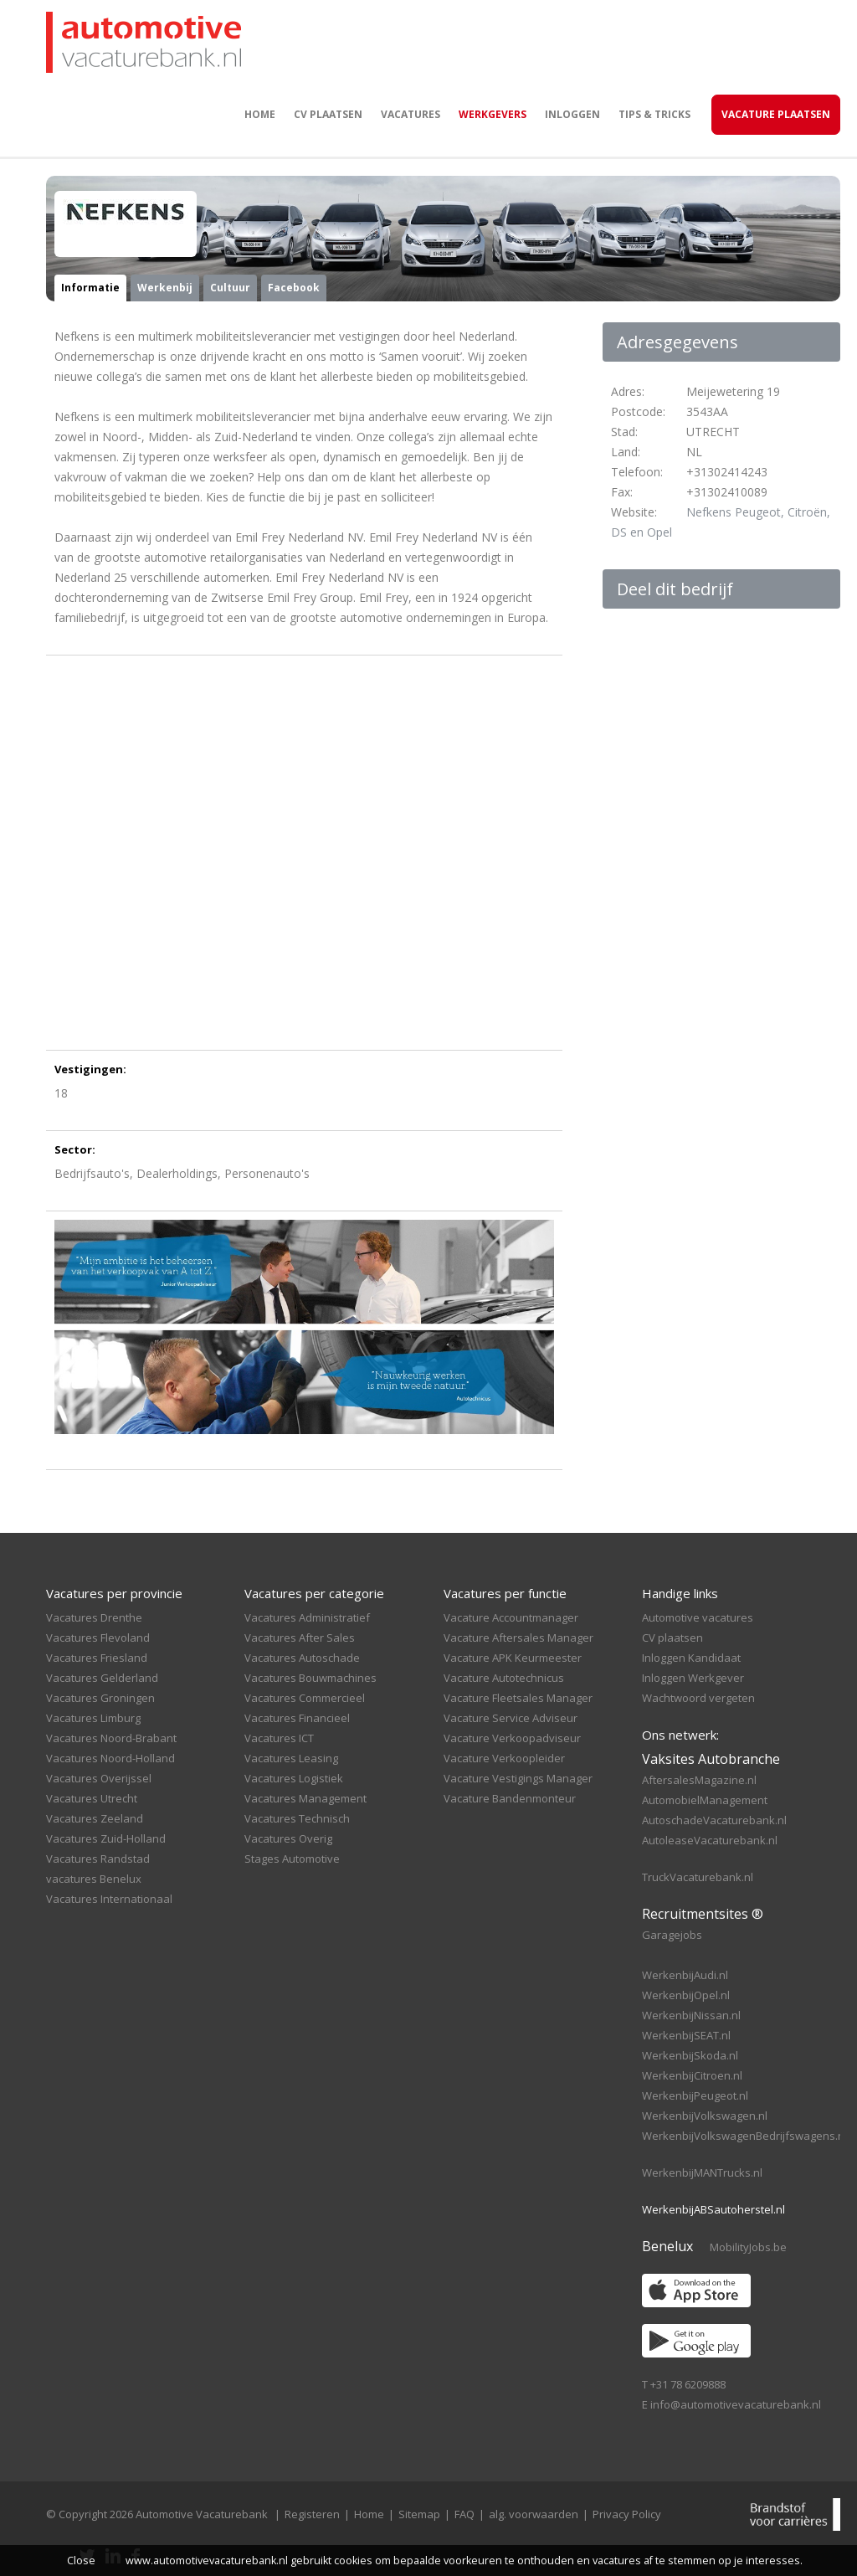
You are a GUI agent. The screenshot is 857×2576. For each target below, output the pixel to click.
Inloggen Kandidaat (691, 1657)
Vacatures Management (305, 1798)
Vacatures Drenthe (94, 1617)
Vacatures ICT (279, 1738)
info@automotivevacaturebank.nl (735, 2404)
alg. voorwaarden (533, 2514)
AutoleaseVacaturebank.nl (709, 1840)
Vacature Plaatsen (775, 114)
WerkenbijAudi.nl (685, 1974)
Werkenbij (164, 287)
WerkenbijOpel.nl (686, 1995)
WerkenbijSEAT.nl (686, 2035)
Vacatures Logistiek (293, 1778)
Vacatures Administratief (307, 1617)
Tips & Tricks (654, 114)
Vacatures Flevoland (98, 1637)
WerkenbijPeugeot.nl (695, 2095)
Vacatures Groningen (100, 1697)
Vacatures (410, 114)
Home (259, 114)
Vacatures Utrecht (91, 1798)
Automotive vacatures (697, 1617)
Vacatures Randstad (98, 1858)
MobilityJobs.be (748, 2247)
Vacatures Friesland (96, 1657)
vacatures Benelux (93, 1878)
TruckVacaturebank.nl (697, 1876)
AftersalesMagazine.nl (699, 1779)
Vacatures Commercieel (304, 1697)
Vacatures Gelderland (102, 1677)
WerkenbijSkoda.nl (690, 2055)
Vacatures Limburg (93, 1717)
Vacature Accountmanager (511, 1617)
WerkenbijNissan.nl (691, 2015)
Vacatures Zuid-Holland (106, 1838)
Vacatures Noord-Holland (110, 1758)
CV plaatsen (328, 114)
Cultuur (230, 287)
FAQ (464, 2514)
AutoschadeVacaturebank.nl (714, 1820)
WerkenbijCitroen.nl (692, 2075)
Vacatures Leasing (291, 1758)
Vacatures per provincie (114, 1593)
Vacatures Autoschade (302, 1657)
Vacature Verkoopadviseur (512, 1738)
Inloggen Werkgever (693, 1677)
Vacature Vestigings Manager (518, 1778)
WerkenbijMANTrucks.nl (702, 2172)
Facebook (294, 287)
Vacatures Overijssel (98, 1778)
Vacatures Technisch (297, 1818)
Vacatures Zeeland (94, 1818)
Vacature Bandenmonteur (510, 1798)
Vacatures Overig (288, 1838)
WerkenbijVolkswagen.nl (704, 2115)
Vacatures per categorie (314, 1593)
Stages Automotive (292, 1858)
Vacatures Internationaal (109, 1898)
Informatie (90, 287)
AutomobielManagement (704, 1799)
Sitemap (419, 2514)
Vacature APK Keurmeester (513, 1657)
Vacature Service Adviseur (510, 1717)
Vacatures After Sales (299, 1637)
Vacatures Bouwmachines (310, 1677)
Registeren (312, 2514)
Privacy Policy (627, 2514)
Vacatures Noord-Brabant (111, 1738)
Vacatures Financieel (297, 1717)
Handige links (680, 1593)
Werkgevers (492, 114)
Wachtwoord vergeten (698, 1697)
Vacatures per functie (505, 1593)
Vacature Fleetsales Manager (518, 1697)
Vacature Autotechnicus (504, 1677)
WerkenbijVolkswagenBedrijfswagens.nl (744, 2135)
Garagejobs (672, 1934)
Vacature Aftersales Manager (518, 1637)
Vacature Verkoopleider (504, 1758)
